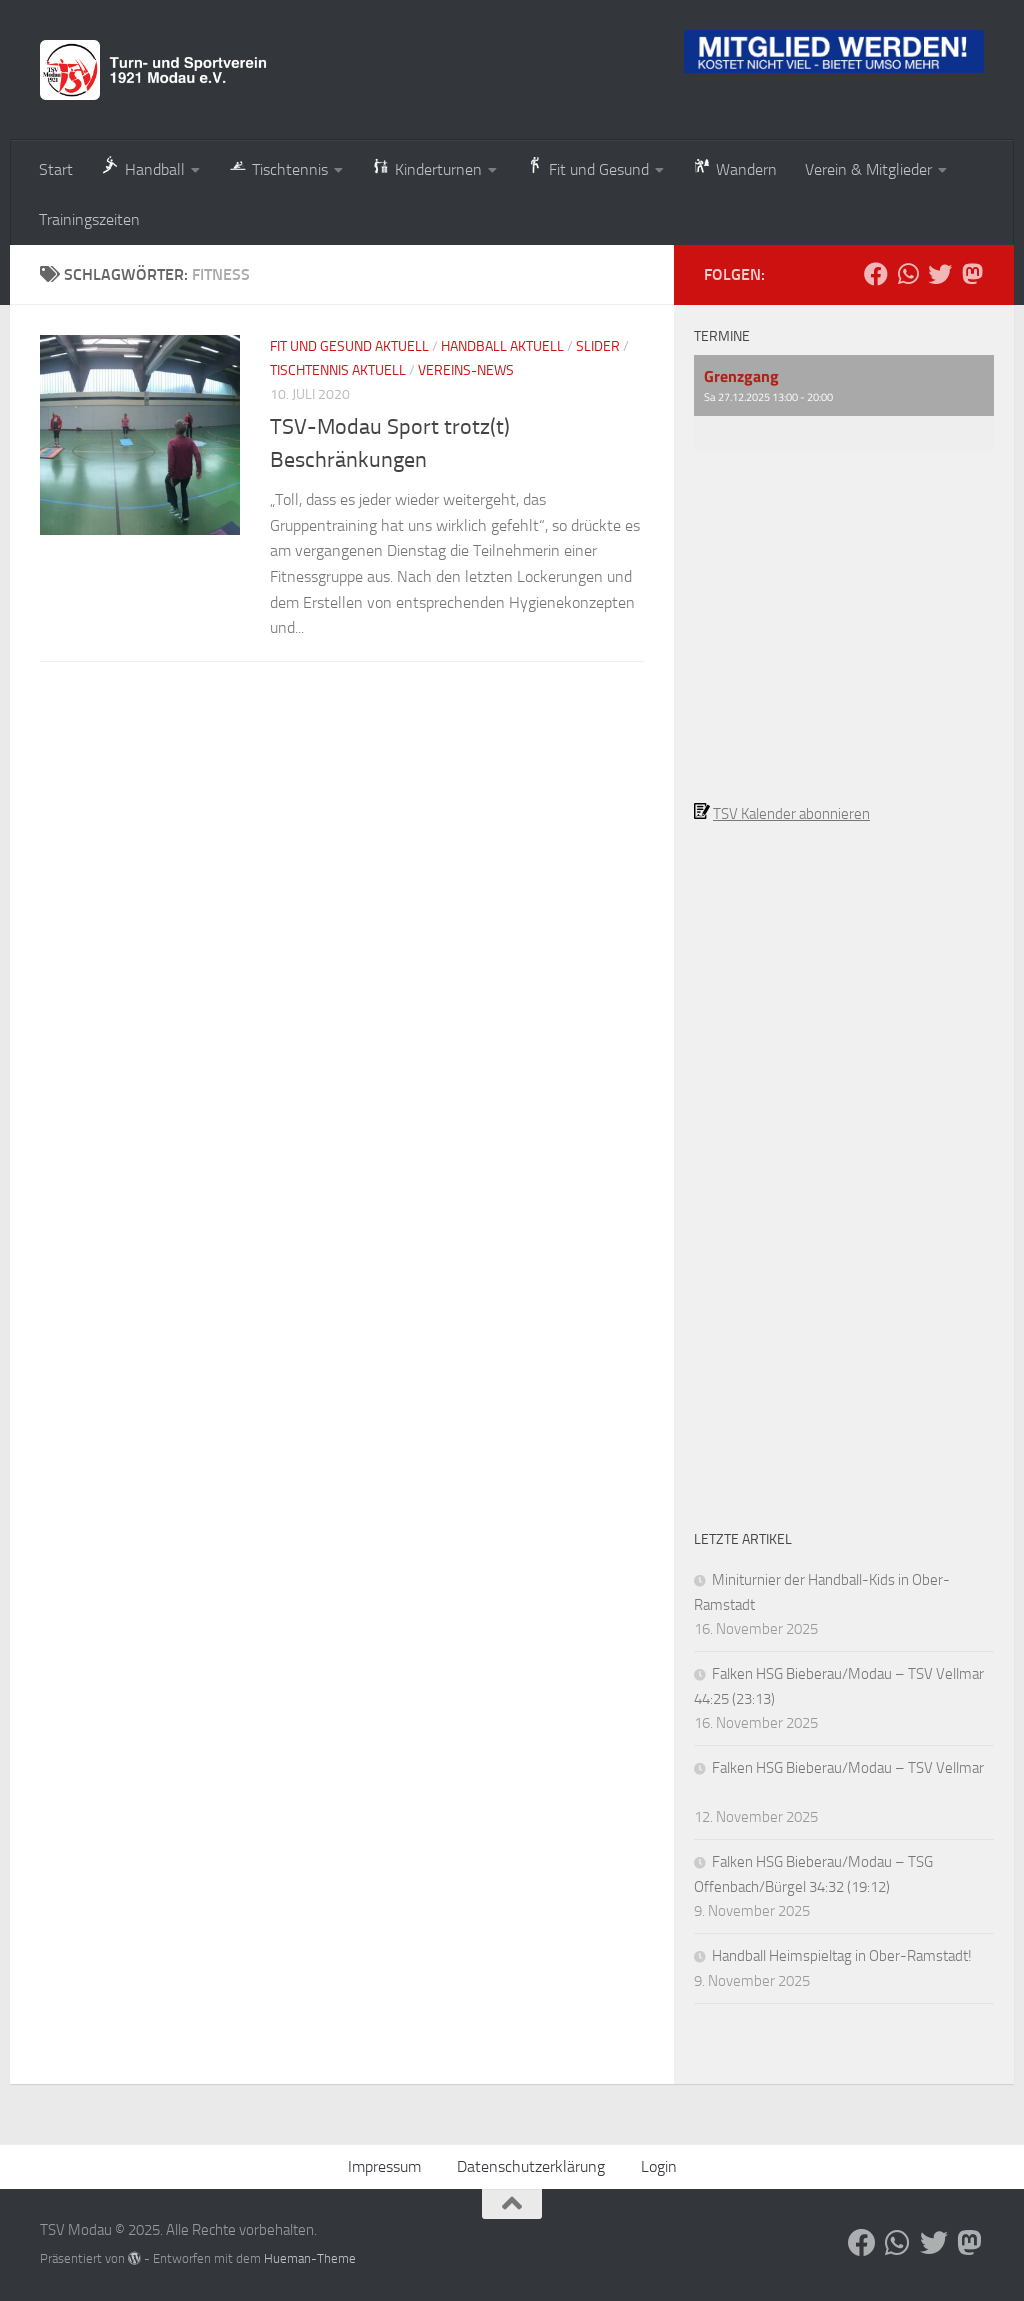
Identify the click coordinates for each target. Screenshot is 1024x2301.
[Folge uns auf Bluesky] (940, 274)
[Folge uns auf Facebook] (876, 274)
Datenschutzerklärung (531, 2166)
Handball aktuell (502, 346)
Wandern (734, 167)
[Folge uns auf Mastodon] (972, 274)
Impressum (384, 2166)
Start (56, 169)
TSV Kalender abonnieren (791, 814)
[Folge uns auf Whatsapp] (908, 274)
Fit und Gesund (587, 167)
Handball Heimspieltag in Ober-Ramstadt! (842, 1956)
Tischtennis (278, 167)
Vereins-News (466, 370)
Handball (143, 167)
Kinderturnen (426, 167)
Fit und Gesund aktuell (349, 346)
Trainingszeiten (89, 219)
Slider (598, 346)
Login (659, 2166)
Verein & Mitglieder (868, 169)
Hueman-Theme (310, 2258)
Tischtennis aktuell (338, 370)
